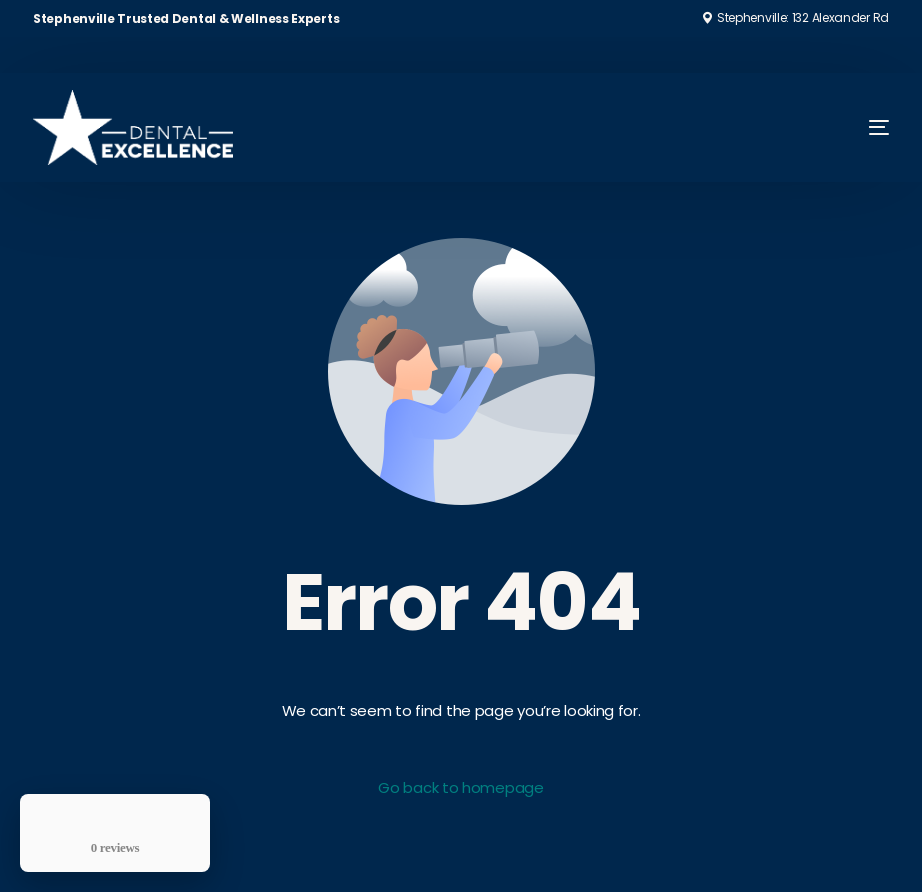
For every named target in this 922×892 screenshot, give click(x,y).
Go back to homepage (460, 787)
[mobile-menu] (851, 127)
